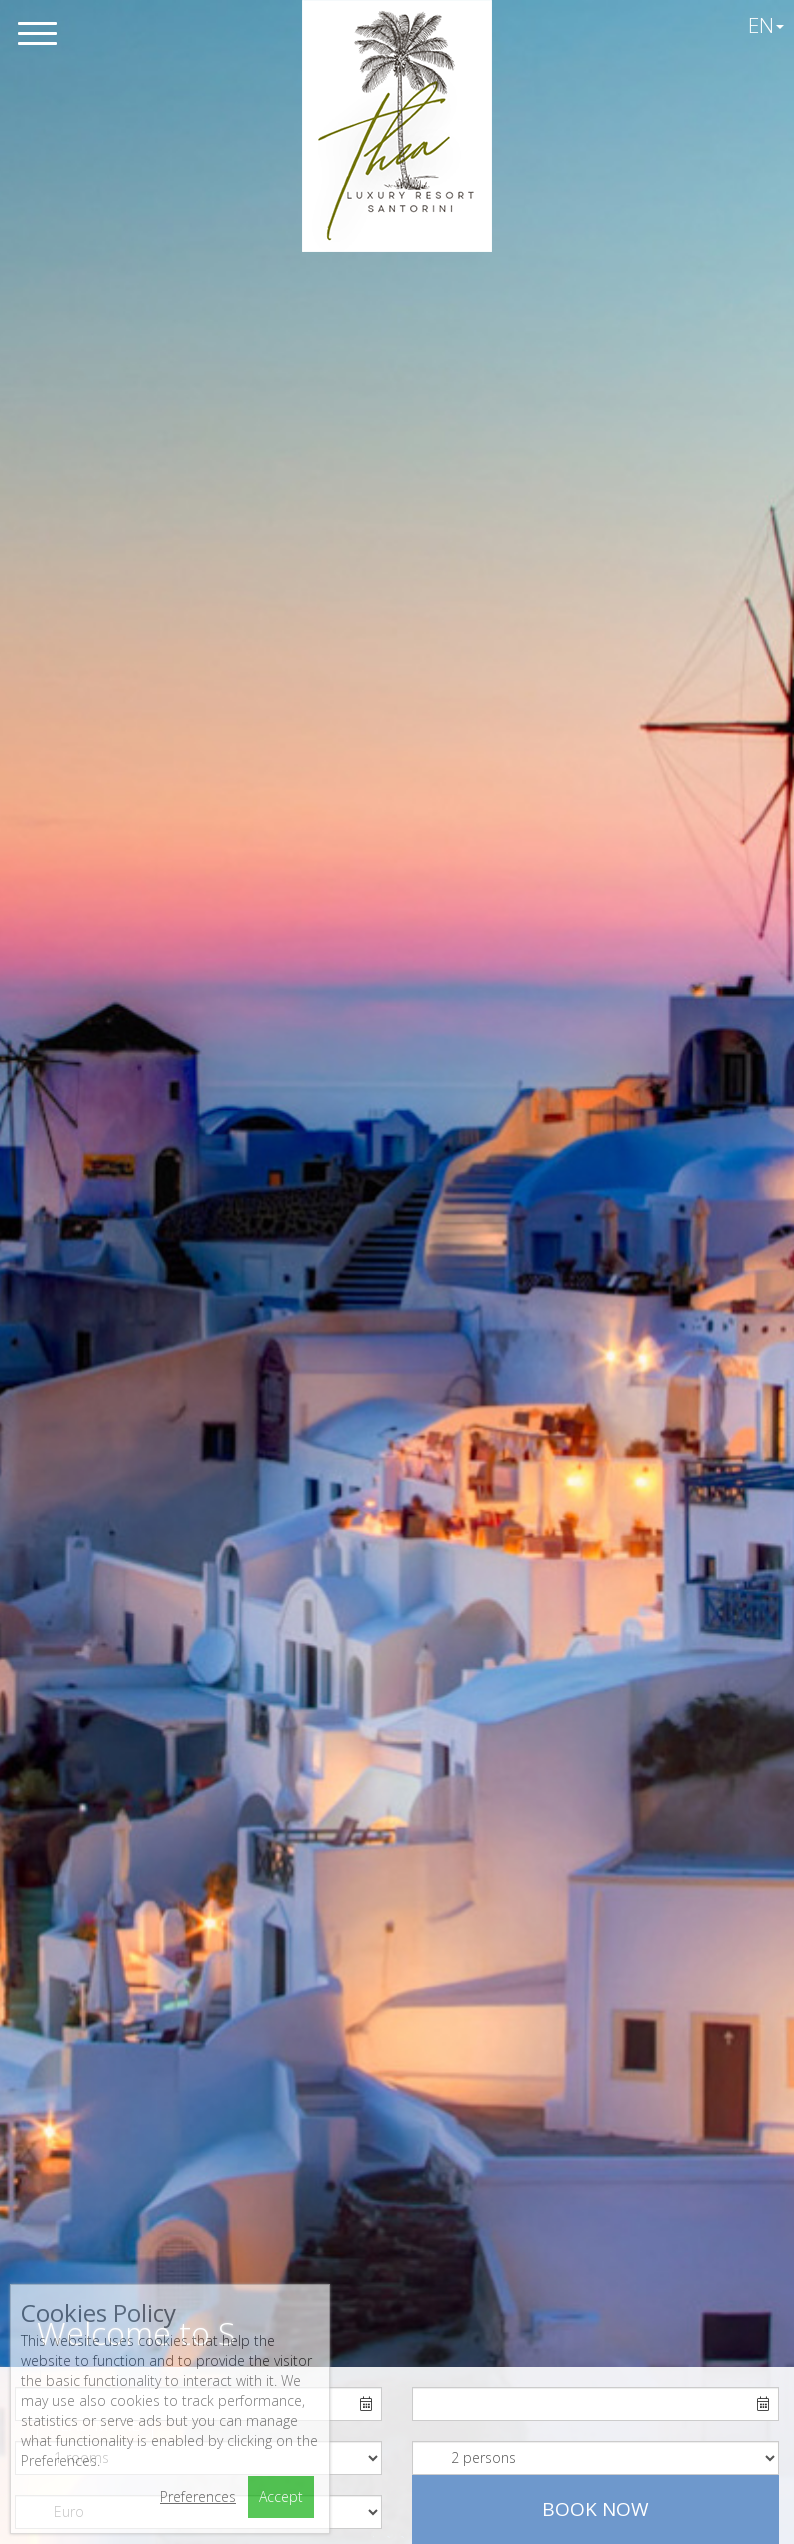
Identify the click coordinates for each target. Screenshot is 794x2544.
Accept (281, 2496)
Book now (595, 2509)
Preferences (198, 2496)
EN (766, 25)
